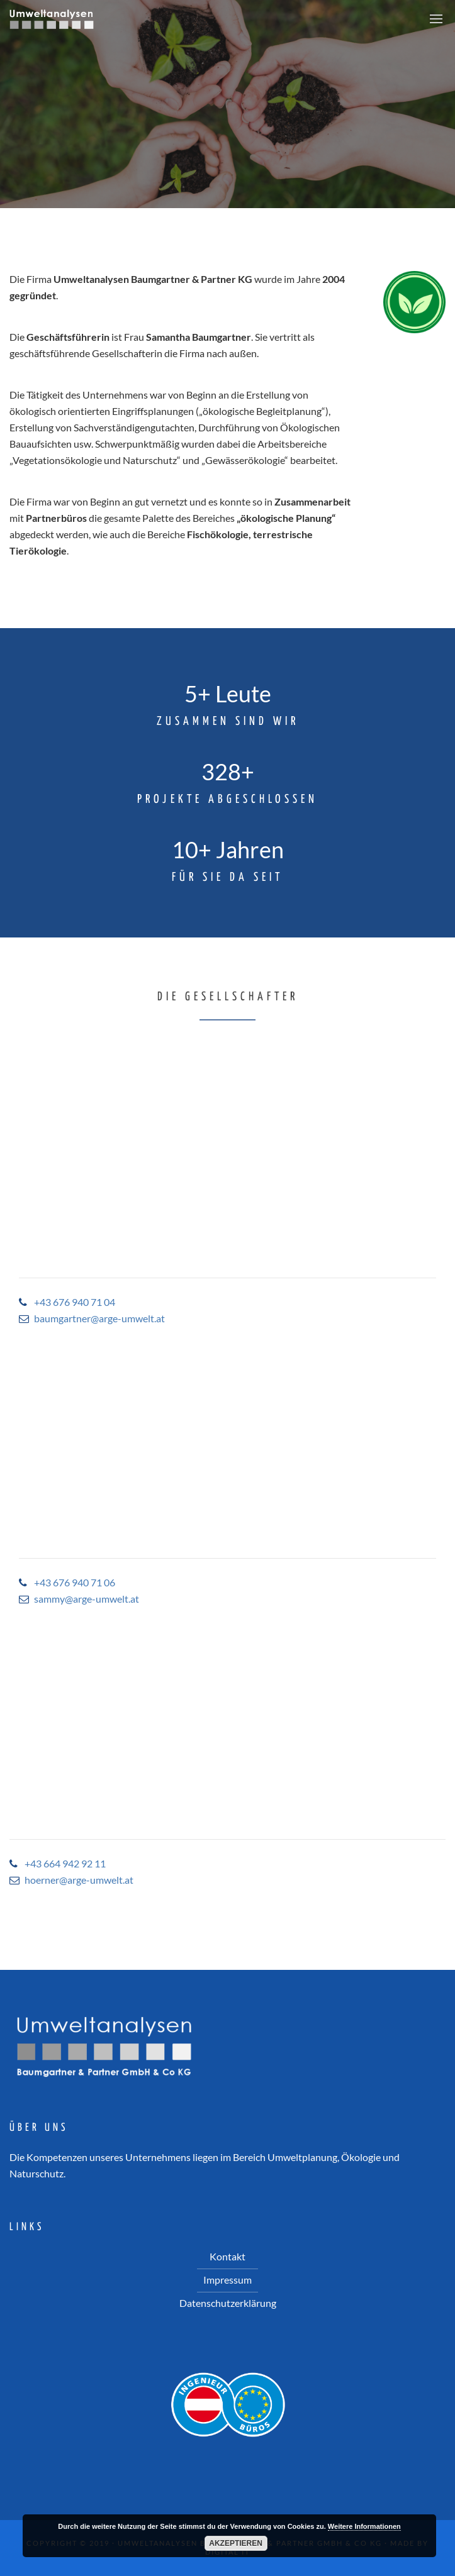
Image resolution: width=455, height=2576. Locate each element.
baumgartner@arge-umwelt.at (99, 1318)
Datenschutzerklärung (227, 2303)
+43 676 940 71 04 (74, 1302)
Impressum (227, 2280)
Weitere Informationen (364, 2526)
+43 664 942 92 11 (65, 1863)
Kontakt (227, 2256)
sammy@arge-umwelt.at (86, 1599)
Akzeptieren (235, 2543)
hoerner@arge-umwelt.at (79, 1880)
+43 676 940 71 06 (74, 1582)
